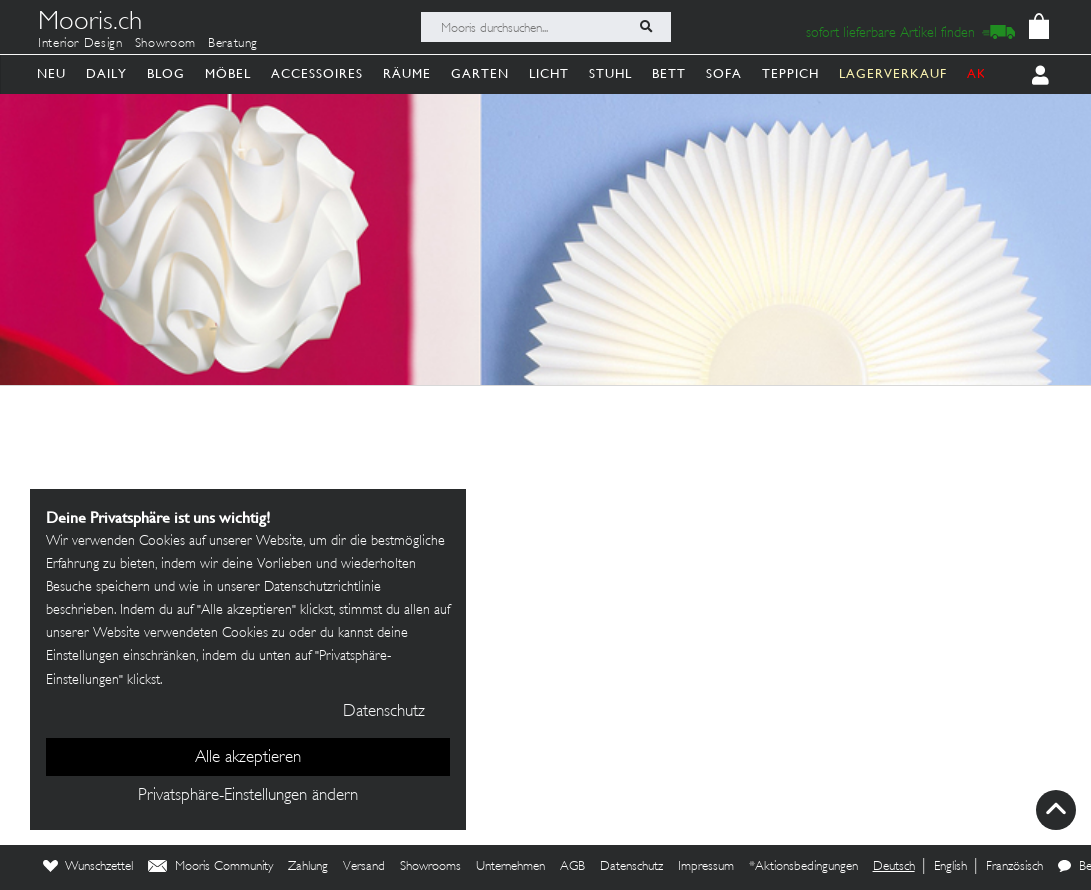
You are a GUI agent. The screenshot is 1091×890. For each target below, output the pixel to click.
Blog (166, 73)
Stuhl (610, 73)
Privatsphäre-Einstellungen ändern (248, 796)
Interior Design (80, 44)
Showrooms (430, 867)
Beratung (233, 44)
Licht (549, 73)
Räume (407, 73)
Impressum (706, 867)
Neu (51, 73)
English (950, 867)
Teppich (790, 73)
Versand (364, 867)
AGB (572, 867)
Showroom (165, 44)
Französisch (1014, 867)
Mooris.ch (90, 24)
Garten (480, 73)
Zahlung (308, 867)
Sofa (724, 73)
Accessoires (317, 73)
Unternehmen (510, 867)
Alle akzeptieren (248, 758)
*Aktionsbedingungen (803, 867)
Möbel (228, 73)
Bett (669, 73)
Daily (106, 73)
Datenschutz (631, 867)
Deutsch (894, 867)
